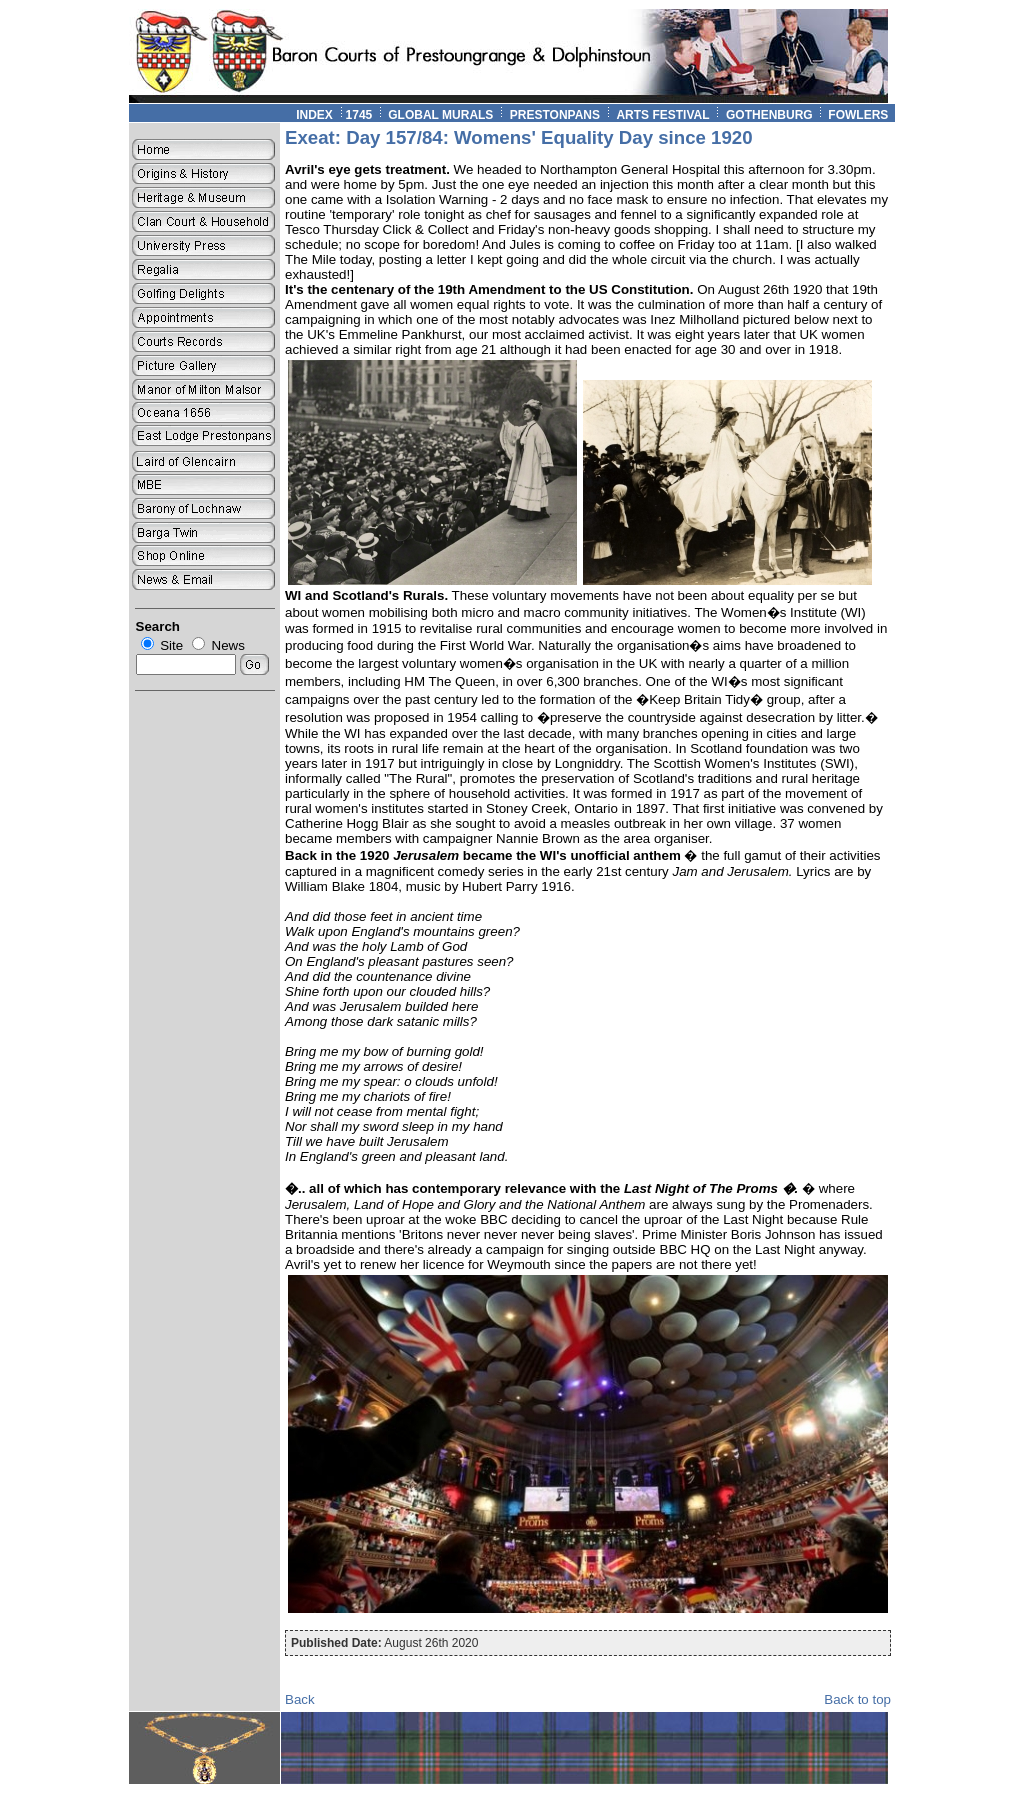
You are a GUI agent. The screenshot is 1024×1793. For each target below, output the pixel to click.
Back (300, 1699)
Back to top (857, 1699)
